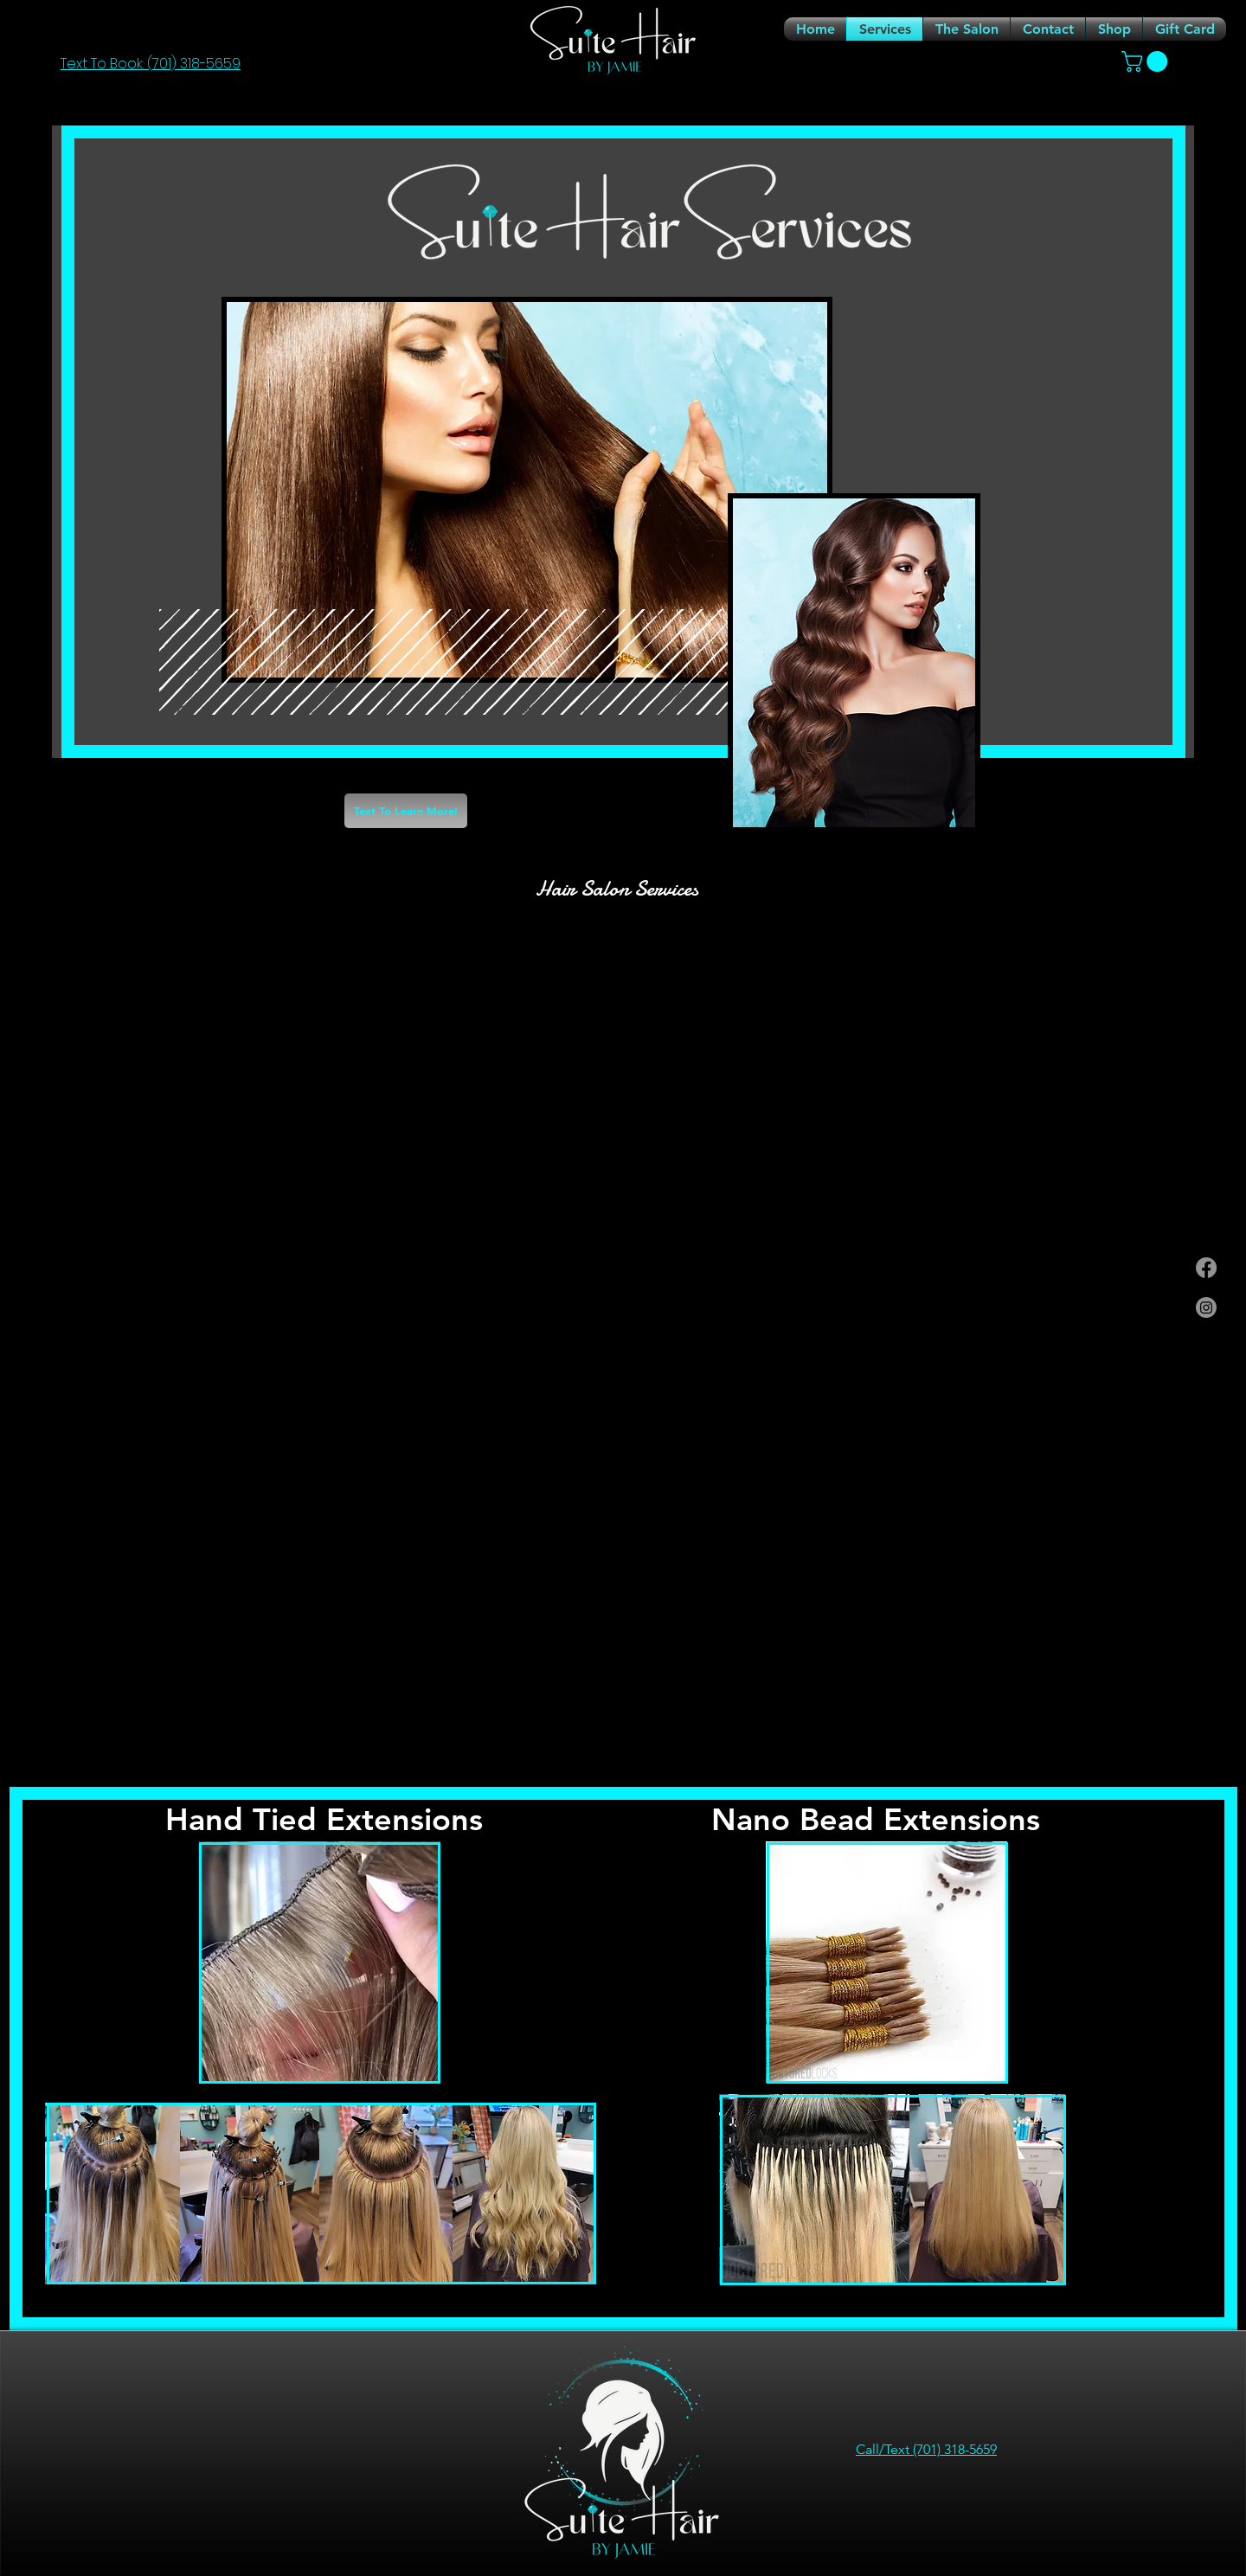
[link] (1146, 61)
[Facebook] (1206, 1267)
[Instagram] (1206, 1307)
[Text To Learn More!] (405, 810)
